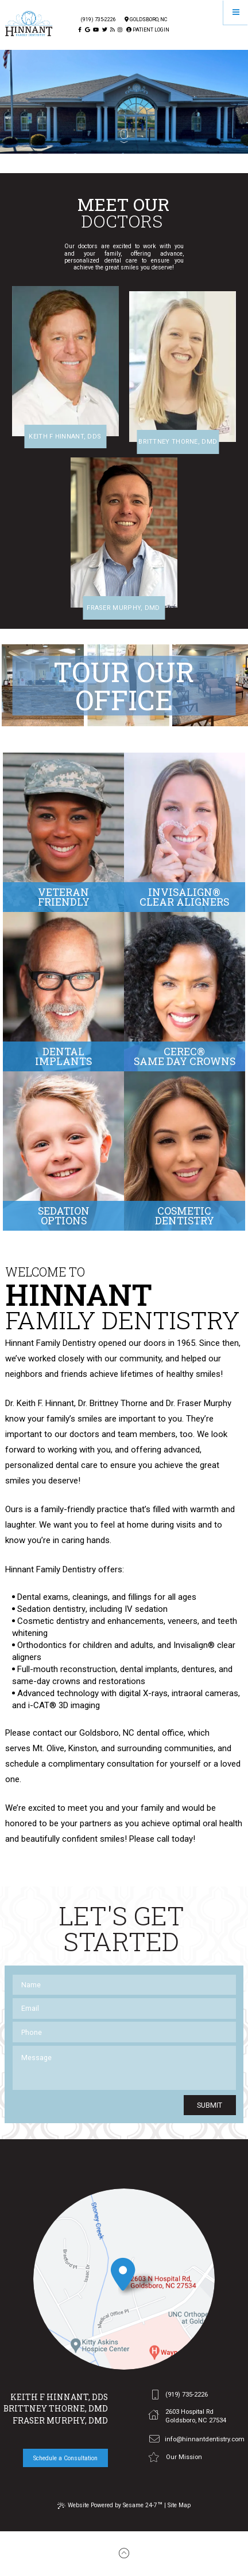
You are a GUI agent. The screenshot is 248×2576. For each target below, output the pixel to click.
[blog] (112, 30)
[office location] (124, 2279)
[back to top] (124, 2553)
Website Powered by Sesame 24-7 (109, 2505)
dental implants (148, 1669)
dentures (198, 1669)
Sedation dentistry (51, 1609)
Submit (209, 2105)
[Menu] (235, 12)
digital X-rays (143, 1693)
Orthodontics (42, 1645)
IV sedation (146, 1609)
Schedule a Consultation (65, 2458)
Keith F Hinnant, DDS (59, 2397)
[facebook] (80, 30)
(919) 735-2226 (98, 19)
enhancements (135, 1621)
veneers (182, 1621)
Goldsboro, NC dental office (131, 1733)
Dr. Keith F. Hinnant (39, 1403)
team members (147, 1434)
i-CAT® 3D (48, 1705)
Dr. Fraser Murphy (198, 1403)
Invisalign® (194, 1645)
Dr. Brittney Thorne (113, 1403)
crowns (66, 1681)
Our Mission (175, 2457)
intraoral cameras (205, 1693)
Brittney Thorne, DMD (55, 2408)
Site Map (179, 2505)
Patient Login (147, 30)
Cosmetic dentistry (53, 1621)
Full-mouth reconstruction (66, 1669)
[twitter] (104, 30)
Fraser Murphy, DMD (60, 2421)
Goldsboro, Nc (145, 19)
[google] (87, 30)
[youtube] (96, 30)
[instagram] (120, 30)
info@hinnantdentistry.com (197, 2439)
